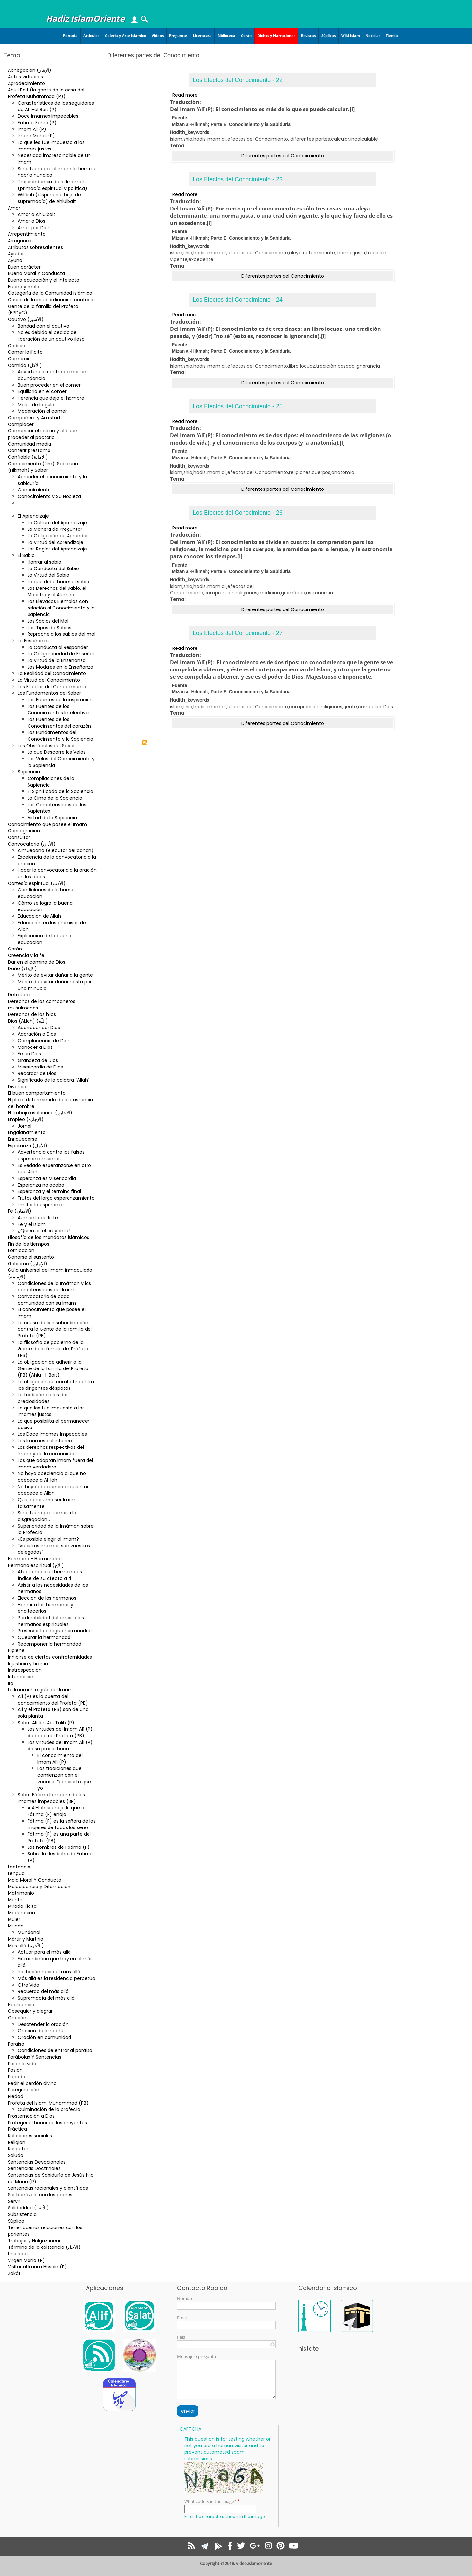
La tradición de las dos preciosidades (43, 1398)
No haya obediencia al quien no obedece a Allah (54, 1489)
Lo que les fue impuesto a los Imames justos (51, 145)
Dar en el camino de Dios (36, 962)
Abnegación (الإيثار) (29, 70)
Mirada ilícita (22, 1906)
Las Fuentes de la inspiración (60, 699)
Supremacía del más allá (46, 1998)
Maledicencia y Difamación (39, 1886)
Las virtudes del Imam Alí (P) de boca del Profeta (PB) (60, 1732)
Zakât (14, 2273)
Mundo (16, 1926)
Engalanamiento (27, 1132)
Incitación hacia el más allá (49, 1971)
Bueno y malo (23, 286)
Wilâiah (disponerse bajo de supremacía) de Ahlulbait (49, 198)
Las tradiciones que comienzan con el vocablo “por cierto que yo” (64, 1778)
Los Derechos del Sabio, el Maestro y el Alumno (57, 591)
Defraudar (19, 994)
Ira (10, 1683)
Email (182, 2318)
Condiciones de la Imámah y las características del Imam (54, 1286)
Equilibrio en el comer (42, 391)
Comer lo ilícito (25, 352)
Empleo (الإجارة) (26, 1119)
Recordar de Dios (37, 1073)
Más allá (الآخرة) (26, 1945)
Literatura (202, 35)
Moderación (21, 1912)
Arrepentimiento (27, 234)
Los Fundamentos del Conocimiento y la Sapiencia (60, 735)
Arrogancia (20, 240)
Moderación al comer (42, 411)
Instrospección (25, 1670)
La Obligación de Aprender (58, 535)
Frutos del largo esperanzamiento (56, 1198)
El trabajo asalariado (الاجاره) (40, 1112)
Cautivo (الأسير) (26, 319)
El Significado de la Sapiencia (60, 791)
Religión (16, 2142)
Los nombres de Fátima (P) (59, 1847)
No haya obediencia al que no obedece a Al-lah (52, 1476)
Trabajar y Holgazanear (34, 2240)
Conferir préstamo (29, 450)
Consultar (19, 837)
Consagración (24, 831)
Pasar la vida (22, 2063)
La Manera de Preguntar (55, 529)
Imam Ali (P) (32, 129)
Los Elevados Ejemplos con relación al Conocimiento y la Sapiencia (61, 608)
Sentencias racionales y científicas (48, 2188)
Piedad (15, 2096)
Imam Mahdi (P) (36, 135)
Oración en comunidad (44, 2037)
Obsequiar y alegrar (30, 2011)
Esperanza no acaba (41, 1185)
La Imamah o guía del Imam (40, 1690)
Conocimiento (34, 490)
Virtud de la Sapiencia (52, 817)
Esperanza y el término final (49, 1191)
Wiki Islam (350, 35)
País (181, 2337)
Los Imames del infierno (45, 1440)
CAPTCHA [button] (190, 2429)
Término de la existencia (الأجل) (44, 2247)
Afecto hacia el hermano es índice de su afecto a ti (50, 1575)
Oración (17, 2017)
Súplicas (328, 35)
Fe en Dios (29, 1053)
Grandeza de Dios (38, 1060)
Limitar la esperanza (41, 1204)
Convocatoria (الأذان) (32, 844)
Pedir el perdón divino (32, 2083)
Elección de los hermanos (47, 1598)
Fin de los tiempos (28, 1244)
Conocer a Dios (35, 1047)
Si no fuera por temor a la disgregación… (47, 1516)
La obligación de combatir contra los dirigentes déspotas (56, 1384)
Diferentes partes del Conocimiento (42, 506)
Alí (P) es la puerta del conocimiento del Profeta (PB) (53, 1699)
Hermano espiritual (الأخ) (36, 1565)
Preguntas (178, 35)
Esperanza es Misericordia (47, 1178)
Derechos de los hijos (32, 1014)
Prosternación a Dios (31, 2116)
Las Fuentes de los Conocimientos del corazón (59, 722)
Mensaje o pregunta (196, 2356)
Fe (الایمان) (19, 1211)
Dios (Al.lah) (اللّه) (28, 1021)
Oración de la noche (41, 2030)
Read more (185, 95)
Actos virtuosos (25, 76)
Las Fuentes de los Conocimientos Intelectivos (59, 709)
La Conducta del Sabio (53, 568)
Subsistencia (22, 2214)
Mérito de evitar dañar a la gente (55, 975)
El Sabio (26, 555)
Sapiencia (29, 772)
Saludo (15, 2155)
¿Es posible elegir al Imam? (48, 1539)
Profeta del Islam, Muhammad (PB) (48, 2103)
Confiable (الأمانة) (28, 457)
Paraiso (16, 2044)
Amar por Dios (34, 227)
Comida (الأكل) (25, 365)
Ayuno (15, 260)
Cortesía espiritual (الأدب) (37, 883)
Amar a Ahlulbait (36, 214)
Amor (14, 208)
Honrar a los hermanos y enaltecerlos (45, 1607)
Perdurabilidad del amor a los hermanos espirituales (51, 1620)
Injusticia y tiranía (28, 1663)
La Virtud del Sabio (48, 575)
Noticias (372, 35)
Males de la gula (36, 404)
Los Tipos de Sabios (49, 627)
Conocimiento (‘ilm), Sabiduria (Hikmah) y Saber (43, 466)
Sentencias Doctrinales (34, 2168)
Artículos (91, 35)
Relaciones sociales (30, 2135)
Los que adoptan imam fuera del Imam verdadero (55, 1463)
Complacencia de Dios (44, 1040)
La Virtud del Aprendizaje (55, 542)
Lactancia (19, 1867)
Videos (158, 35)
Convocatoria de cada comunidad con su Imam (47, 1299)
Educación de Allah (39, 916)
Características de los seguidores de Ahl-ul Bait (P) (56, 106)
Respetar (18, 2149)
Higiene (16, 1650)
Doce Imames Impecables (48, 116)
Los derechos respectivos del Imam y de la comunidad (51, 1450)
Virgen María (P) (26, 2260)
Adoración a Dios (37, 1034)
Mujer (14, 1919)
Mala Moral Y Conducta (34, 1880)
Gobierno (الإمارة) (27, 1263)
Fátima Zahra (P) (37, 122)
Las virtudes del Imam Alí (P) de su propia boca (60, 1745)
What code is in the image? (210, 2501)
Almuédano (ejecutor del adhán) (56, 850)
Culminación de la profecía (49, 2109)
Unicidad (18, 2253)
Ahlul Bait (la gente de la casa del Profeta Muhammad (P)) (46, 93)
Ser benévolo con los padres (40, 2194)
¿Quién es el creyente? (44, 1231)
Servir (14, 2201)
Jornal (24, 1126)
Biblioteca (226, 35)
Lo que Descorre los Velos (57, 752)
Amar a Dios (31, 221)
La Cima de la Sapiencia (55, 798)
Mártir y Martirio (25, 1939)
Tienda (392, 35)
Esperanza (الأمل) (27, 1145)
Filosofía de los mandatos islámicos (48, 1237)
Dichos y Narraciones (276, 35)
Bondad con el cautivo (43, 326)
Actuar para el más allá (44, 1952)
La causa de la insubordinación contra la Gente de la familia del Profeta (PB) (55, 1329)
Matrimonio (21, 1893)
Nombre (185, 2298)
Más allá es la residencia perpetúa (56, 1978)
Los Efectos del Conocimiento (52, 686)
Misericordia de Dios (40, 1067)
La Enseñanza (33, 640)
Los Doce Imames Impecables (52, 1434)
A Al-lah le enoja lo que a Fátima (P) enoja (56, 1811)
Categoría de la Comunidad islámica (50, 293)
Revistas (308, 35)
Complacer (21, 424)
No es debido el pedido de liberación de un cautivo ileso (51, 335)
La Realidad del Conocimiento (52, 673)
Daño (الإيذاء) (22, 968)
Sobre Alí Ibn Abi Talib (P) (46, 1722)
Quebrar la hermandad (44, 1637)
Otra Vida (28, 1985)
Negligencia (21, 2004)
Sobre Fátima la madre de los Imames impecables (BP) (51, 1798)
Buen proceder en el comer (49, 385)
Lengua (16, 1873)
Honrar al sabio (44, 562)
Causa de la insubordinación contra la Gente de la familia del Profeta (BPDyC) (51, 306)
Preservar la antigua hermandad (55, 1630)
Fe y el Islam (32, 1224)
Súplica (16, 2221)
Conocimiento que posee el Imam (47, 824)
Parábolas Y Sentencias (34, 2057)
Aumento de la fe (38, 1217)
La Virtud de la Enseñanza (57, 660)
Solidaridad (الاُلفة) (28, 2208)
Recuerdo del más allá (43, 1991)
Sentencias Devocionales (37, 2162)
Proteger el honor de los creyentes (47, 2122)
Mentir (15, 1899)
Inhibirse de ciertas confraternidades (50, 1657)
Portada (70, 35)
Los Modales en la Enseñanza (60, 667)
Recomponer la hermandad (49, 1644)
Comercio (19, 358)
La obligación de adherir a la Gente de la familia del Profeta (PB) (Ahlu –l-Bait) (53, 1368)
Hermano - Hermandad (35, 1558)
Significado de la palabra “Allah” (53, 1080)
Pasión (15, 2070)
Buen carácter (24, 267)
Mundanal (29, 1932)
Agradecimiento (26, 83)
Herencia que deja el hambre (51, 398)
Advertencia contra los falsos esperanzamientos (51, 1155)
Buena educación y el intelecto (43, 280)
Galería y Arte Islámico (125, 35)
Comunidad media (29, 444)
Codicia (16, 345)
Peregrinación (23, 2090)
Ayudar (16, 253)
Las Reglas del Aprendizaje (57, 549)
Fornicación (21, 1250)
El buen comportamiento (37, 1093)
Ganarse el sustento (31, 1257)
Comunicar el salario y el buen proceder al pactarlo (42, 434)
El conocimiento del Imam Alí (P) (60, 1758)
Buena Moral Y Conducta (36, 273)
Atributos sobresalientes (35, 247)
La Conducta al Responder (58, 647)
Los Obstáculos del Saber (46, 745)
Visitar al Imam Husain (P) (37, 2267)
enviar (188, 2411)
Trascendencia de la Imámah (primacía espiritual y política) (52, 184)
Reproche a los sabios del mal (61, 634)
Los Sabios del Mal (48, 621)
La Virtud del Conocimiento (49, 680)
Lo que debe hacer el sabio (58, 581)
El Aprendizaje (33, 516)
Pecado (16, 2076)
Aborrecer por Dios (39, 1027)
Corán (246, 35)
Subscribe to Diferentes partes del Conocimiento (145, 742)
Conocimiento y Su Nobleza (49, 496)
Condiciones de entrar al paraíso (55, 2050)
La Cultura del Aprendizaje (57, 522)
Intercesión (20, 1676)
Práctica (17, 2129)
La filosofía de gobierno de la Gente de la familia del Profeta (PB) (53, 1349)
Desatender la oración (43, 2024)
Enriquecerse (22, 1139)
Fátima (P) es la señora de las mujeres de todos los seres (62, 1824)
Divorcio (17, 1086)
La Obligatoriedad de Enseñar (61, 653)
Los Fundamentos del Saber (49, 693)
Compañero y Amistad (34, 417)
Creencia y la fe (26, 955)
